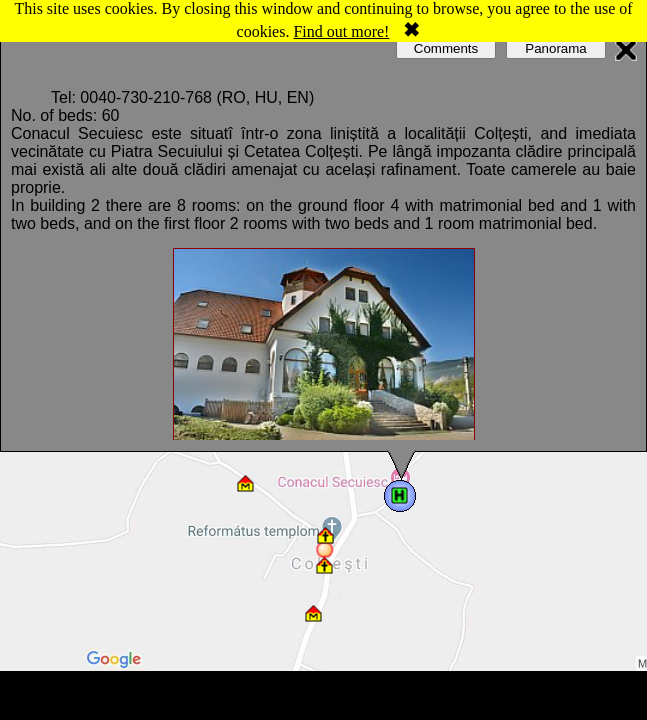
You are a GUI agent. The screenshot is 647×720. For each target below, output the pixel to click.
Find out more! (341, 31)
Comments (446, 48)
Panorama (556, 48)
